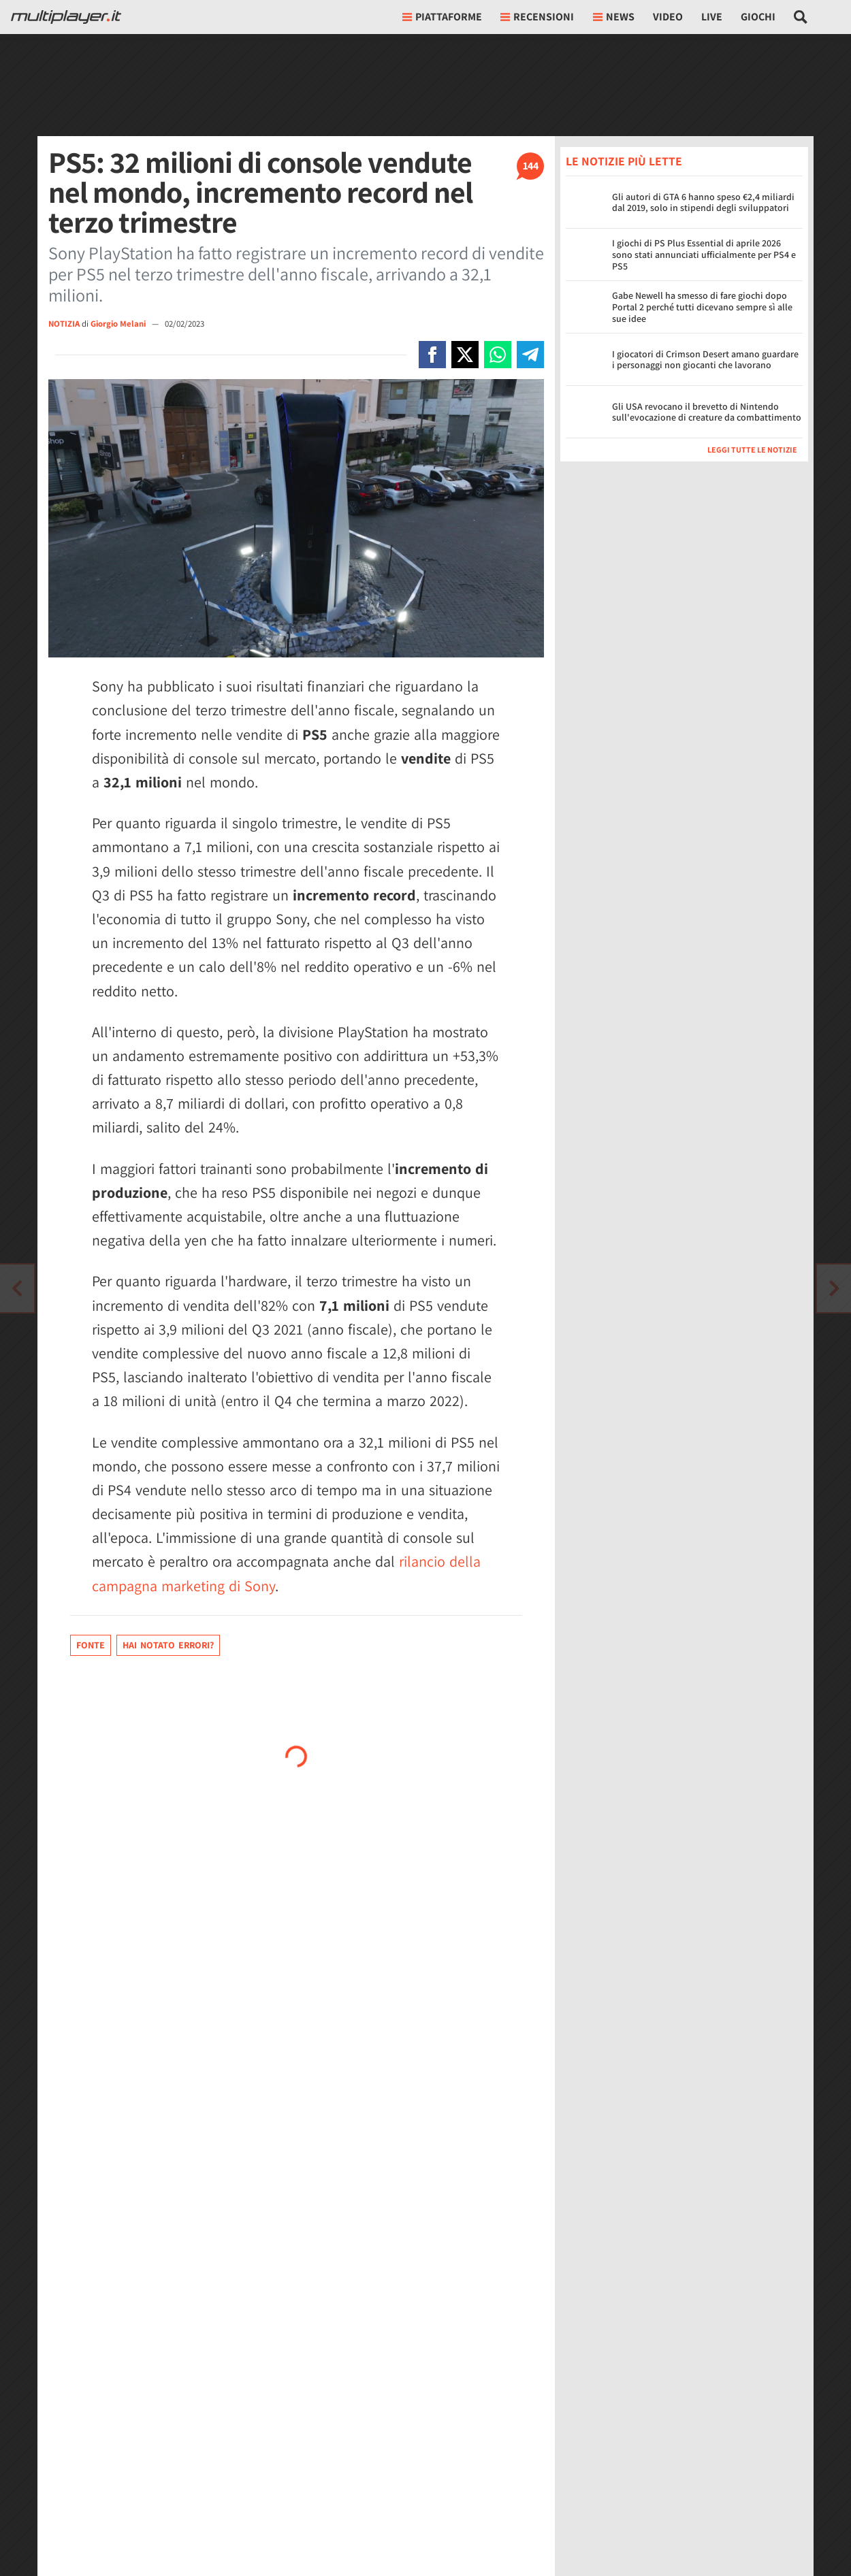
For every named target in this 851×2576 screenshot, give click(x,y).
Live (711, 17)
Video (668, 17)
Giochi (758, 17)
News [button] (614, 17)
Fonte (90, 1645)
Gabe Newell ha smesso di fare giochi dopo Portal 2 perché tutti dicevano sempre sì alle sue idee (702, 307)
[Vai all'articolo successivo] (17, 1288)
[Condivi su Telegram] (530, 354)
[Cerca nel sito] (801, 17)
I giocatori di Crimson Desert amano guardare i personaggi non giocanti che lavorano (705, 360)
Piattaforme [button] (442, 17)
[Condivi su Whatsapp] (497, 354)
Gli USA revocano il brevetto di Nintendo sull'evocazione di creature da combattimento (706, 412)
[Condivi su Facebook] (432, 354)
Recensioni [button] (537, 17)
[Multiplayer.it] (66, 17)
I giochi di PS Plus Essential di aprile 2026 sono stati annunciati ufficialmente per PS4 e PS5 (704, 254)
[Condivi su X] (465, 354)
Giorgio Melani (119, 323)
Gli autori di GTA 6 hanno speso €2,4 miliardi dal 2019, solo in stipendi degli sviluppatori (703, 202)
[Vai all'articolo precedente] (834, 1288)
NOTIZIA (64, 323)
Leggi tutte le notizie (752, 449)
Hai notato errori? (168, 1645)
